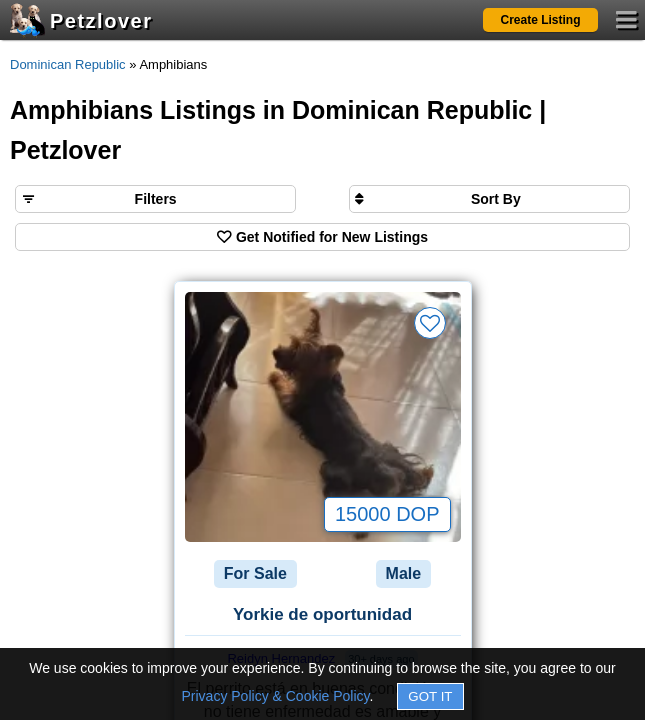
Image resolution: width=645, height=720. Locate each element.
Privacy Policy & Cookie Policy (276, 696)
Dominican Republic (68, 64)
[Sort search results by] (489, 199)
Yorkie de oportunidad (322, 614)
